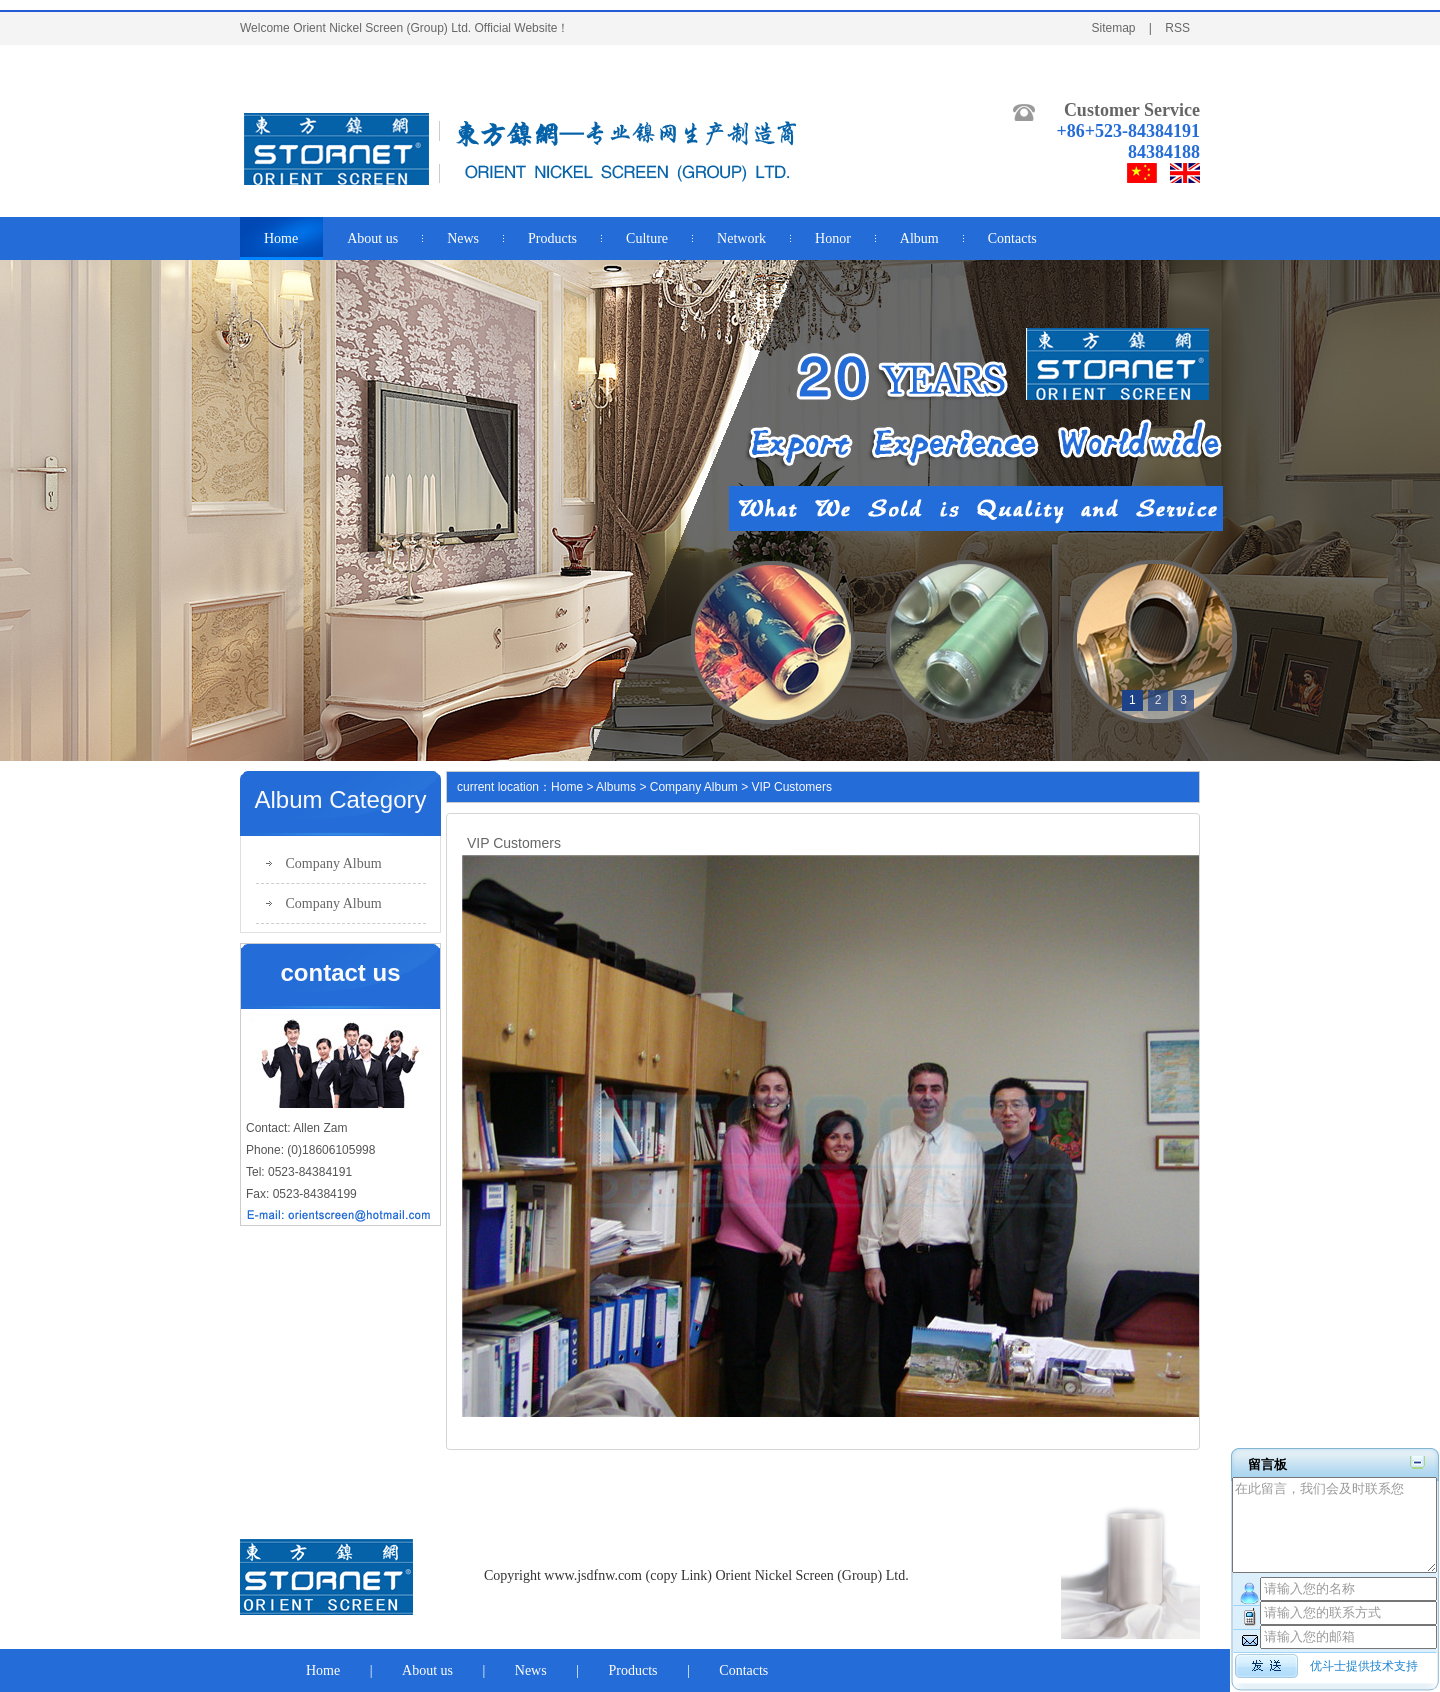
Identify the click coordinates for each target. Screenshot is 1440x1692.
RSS (1177, 28)
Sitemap (1113, 28)
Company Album (334, 863)
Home (567, 787)
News (531, 1670)
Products (633, 1670)
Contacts (743, 1670)
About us (427, 1670)
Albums (616, 787)
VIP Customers (792, 787)
